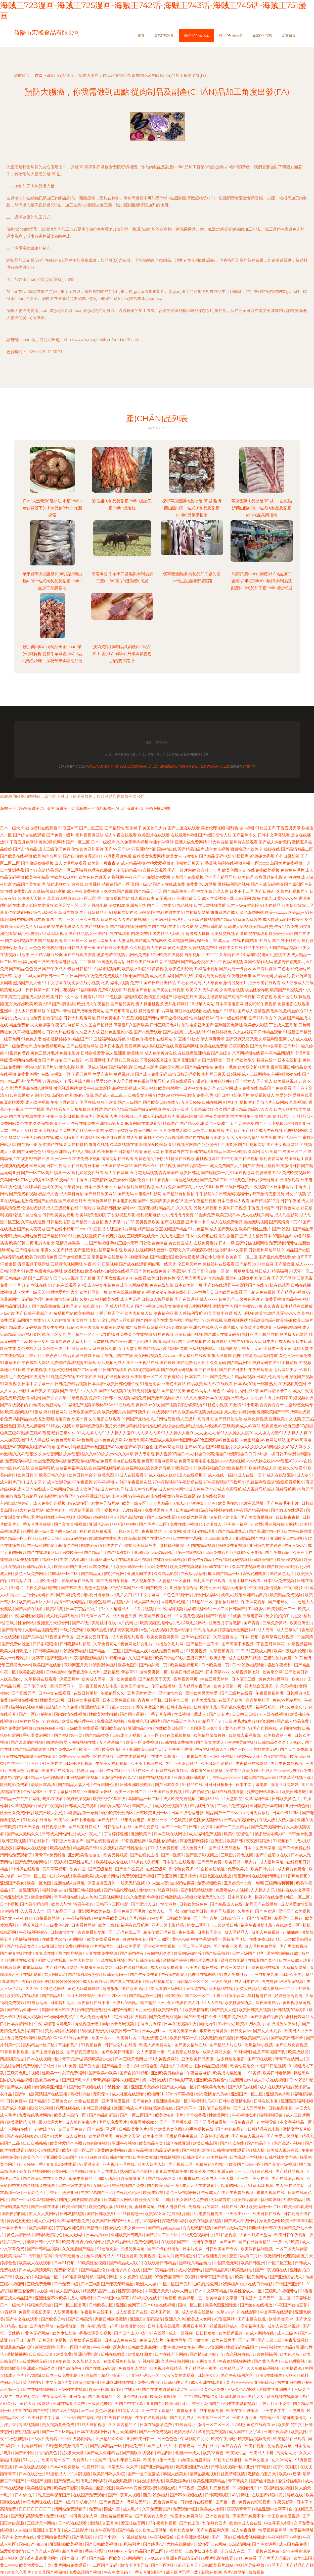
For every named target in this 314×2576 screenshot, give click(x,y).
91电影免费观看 (234, 2016)
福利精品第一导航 (82, 1812)
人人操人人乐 (263, 1890)
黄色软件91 (224, 1081)
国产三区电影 (123, 1320)
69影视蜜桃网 (134, 1840)
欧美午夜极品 (37, 877)
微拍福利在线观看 (41, 828)
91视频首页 (92, 2044)
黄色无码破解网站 (84, 1988)
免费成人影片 (151, 2340)
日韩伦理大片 (176, 2382)
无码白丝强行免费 (37, 1299)
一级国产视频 (39, 2481)
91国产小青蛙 (59, 1011)
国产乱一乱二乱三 (111, 1095)
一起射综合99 (44, 2129)
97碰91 (17, 1587)
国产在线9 (184, 975)
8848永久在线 (145, 2298)
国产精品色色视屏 (25, 968)
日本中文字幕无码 (199, 1088)
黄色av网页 (235, 1728)
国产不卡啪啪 (83, 1819)
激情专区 (95, 2227)
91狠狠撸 (292, 877)
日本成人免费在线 (121, 2340)
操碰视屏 (143, 926)
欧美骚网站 (84, 1313)
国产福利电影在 (196, 2150)
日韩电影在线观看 (164, 2326)
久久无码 (218, 1362)
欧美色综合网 (45, 856)
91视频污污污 (154, 1292)
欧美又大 (194, 989)
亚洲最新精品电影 (16, 2347)
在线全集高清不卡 (167, 1756)
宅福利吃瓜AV (204, 2101)
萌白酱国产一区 (116, 884)
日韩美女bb (208, 2375)
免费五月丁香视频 (153, 1179)
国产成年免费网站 (88, 1011)
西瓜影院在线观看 (252, 933)
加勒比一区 (158, 1819)
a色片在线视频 (154, 1629)
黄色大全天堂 (128, 2136)
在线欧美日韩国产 (171, 1728)
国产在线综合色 (156, 1538)
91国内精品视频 (201, 1545)
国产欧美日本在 (37, 2178)
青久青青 (271, 1306)
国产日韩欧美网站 (100, 1193)
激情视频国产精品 (216, 919)
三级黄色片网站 (243, 1179)
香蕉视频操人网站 (281, 1524)
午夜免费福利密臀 (42, 1587)
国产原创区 (25, 2452)
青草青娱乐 (238, 2481)
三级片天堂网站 (41, 2523)
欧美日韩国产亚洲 (70, 1566)
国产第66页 (27, 1144)
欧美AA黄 (55, 1608)
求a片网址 (165, 1011)
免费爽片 (80, 2459)
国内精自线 (167, 849)
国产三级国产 (130, 1102)
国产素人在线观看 (126, 1981)
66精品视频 (165, 1165)
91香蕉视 (208, 863)
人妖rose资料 (297, 2375)
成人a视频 (32, 2016)
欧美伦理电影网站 (62, 961)
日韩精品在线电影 (264, 2129)
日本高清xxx (97, 2234)
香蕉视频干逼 (87, 2023)
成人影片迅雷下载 (182, 2572)
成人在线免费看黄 (227, 1222)
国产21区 (247, 2340)
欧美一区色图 (39, 1883)
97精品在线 (192, 1784)
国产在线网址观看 (259, 1165)
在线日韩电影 (260, 2284)
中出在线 (23, 2410)
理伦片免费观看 (204, 1960)
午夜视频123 (261, 1186)
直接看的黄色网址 (207, 1770)
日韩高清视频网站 (240, 1819)
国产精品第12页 (265, 1200)
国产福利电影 (121, 1067)
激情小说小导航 (134, 2565)
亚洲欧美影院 (218, 2516)
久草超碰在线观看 (41, 1679)
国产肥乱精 (57, 1658)
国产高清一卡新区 (235, 968)
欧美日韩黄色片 (161, 1278)
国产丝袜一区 (75, 940)
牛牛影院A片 (206, 1193)
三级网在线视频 (72, 2389)
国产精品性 (114, 828)
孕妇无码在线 (264, 1362)
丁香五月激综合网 (148, 1707)
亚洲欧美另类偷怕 (212, 2080)
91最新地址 (38, 2002)
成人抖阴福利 (82, 2298)
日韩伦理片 (10, 1271)
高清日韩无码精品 (70, 1601)
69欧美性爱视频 (92, 2262)
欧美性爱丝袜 (202, 2171)
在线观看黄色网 (292, 1383)
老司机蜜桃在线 (276, 954)
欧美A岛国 (303, 2558)
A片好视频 (133, 1510)
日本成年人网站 (118, 2199)
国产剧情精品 (25, 849)
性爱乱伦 (113, 2227)
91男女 (265, 940)
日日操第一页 (38, 989)
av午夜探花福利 (144, 1207)
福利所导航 (178, 1348)
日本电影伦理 (125, 1200)
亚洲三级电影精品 (168, 1925)
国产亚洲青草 (205, 1918)
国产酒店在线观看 (287, 1510)
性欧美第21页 (53, 1700)
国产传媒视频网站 (252, 1243)
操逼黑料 (302, 2073)
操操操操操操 (68, 1981)
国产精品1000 (54, 1236)
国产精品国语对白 (31, 1749)
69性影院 (147, 912)
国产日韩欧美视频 (101, 2544)
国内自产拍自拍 (33, 2544)
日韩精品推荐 (58, 1222)
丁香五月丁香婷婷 (41, 1355)
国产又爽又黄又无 (242, 1039)
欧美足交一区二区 (70, 905)
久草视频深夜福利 (198, 1250)
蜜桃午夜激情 (183, 1095)
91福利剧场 (86, 989)
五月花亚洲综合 (187, 1060)
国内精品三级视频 (211, 2066)
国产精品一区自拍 (87, 1222)
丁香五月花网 (159, 1714)
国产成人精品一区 (178, 2087)
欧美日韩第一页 (184, 2037)
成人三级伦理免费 (54, 849)
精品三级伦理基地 (47, 1777)
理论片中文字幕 (30, 1658)
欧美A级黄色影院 (90, 1215)
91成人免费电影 (234, 1974)
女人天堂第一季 (151, 2051)
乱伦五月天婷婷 (187, 1264)
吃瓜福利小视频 (115, 982)
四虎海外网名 (42, 2326)
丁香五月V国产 (261, 1207)
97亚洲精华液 (143, 849)
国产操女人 (245, 1081)
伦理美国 (291, 2255)
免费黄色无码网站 (144, 1721)
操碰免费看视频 (232, 1545)
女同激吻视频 (232, 989)
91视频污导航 (137, 1257)
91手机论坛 (287, 1362)
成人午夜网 (157, 947)
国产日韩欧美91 (101, 2213)
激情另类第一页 (154, 1672)
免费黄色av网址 (49, 1271)
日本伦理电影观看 (248, 1665)
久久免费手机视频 (132, 842)
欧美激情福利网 (27, 1397)
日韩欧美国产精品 (297, 1974)
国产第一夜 (226, 2502)
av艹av (87, 2410)
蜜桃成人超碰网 (31, 1426)
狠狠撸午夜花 (134, 1939)
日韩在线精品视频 (132, 1967)
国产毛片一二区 (153, 1524)
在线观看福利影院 (120, 2361)
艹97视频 (187, 2488)
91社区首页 (127, 2255)
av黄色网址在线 (37, 2502)
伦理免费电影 (74, 1651)
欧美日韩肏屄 (294, 1791)
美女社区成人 (180, 1243)
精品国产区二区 (149, 2551)
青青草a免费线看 (50, 1855)
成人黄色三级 (125, 1615)
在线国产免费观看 (89, 2495)
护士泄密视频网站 (275, 1953)
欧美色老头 (290, 2354)
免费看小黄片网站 (97, 1967)
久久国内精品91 (123, 2424)
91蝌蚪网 (242, 2051)
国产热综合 (221, 1053)
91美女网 (172, 1531)
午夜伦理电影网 (65, 1025)
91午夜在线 (86, 1376)
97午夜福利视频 (228, 961)
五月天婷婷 (278, 1397)
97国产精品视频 (283, 947)
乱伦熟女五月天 (185, 863)
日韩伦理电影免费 (295, 1770)
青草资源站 (72, 2059)
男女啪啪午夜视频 (260, 1004)
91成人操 (256, 2150)
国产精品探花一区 (193, 1165)
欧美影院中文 (290, 2424)
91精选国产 (168, 1123)
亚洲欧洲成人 (87, 919)
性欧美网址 (219, 2115)
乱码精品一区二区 (39, 2044)
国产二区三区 (91, 828)
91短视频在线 (301, 1397)
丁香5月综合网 (77, 1081)
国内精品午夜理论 (195, 1686)
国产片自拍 (52, 1060)
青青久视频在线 (271, 2192)
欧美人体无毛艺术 (16, 1651)
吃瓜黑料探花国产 (54, 2495)
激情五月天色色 (27, 947)
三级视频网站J (202, 1348)
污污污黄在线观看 (178, 2375)
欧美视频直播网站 (156, 1622)
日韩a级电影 (16, 1278)
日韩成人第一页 (81, 947)
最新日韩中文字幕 (43, 2241)
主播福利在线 (27, 1939)
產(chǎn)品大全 (196, 35)
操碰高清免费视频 (210, 975)
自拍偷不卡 (269, 2417)
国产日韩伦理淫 (228, 1418)
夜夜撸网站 (152, 1531)
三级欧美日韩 (226, 1925)
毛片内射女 (45, 1243)
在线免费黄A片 (18, 891)
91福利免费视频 (76, 1404)
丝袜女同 (37, 1165)
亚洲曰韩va (264, 2382)
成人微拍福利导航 (240, 1411)
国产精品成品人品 (164, 2227)
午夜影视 (58, 1862)
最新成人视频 (19, 2087)
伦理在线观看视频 (239, 2403)
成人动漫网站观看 (70, 863)
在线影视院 (170, 2157)
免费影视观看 (110, 989)
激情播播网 (17, 2354)
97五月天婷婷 (188, 1102)
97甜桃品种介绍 (287, 1236)
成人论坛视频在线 (171, 1805)
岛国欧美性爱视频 (284, 2516)
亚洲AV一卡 (60, 1158)
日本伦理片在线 (112, 1236)
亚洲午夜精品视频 (200, 1200)
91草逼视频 (77, 1397)
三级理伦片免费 (278, 1658)
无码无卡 (101, 2094)
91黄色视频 (263, 2171)
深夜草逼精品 (268, 2002)
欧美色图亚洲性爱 (221, 2305)
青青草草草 (32, 1967)
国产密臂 (41, 2410)
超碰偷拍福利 (97, 2143)
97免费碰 (163, 2277)
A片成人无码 (263, 1629)
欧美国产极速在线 (155, 1615)
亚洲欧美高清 (113, 1728)
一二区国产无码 (103, 2565)
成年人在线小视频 (284, 2326)
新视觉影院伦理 (49, 2347)
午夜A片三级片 (175, 1109)
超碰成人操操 (198, 933)
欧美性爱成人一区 (246, 2291)
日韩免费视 (157, 1566)
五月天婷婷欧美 (19, 1004)
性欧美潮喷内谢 (103, 1714)
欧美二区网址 (155, 2530)
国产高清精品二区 (297, 849)
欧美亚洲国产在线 (192, 2466)
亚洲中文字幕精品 (157, 2410)
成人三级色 (287, 2333)
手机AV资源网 (211, 2347)
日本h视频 (9, 1904)
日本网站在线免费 (86, 975)
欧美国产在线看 (47, 1665)
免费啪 (95, 2509)
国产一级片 (64, 2502)
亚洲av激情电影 (190, 1116)
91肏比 (103, 1320)
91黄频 (254, 2073)
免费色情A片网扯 (149, 1158)
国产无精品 (108, 1819)
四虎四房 (180, 1327)
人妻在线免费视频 (101, 1953)
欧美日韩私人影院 (109, 2474)
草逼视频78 (124, 1074)
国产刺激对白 (139, 1411)
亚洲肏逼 (77, 2396)
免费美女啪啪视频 (255, 2502)
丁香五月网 (81, 1074)
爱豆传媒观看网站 (16, 912)
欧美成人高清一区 (98, 1679)
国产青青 (252, 1622)
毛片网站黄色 (163, 1418)
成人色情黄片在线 (161, 1053)
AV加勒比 (35, 2375)
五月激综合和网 (21, 2037)
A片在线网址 (253, 1503)
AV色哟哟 (292, 1123)
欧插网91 (155, 2094)
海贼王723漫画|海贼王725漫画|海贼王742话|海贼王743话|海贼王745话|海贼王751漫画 (76, 808)
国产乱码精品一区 (106, 2445)
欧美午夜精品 (200, 1559)
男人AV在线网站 (290, 2185)
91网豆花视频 (63, 989)
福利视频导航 (27, 1559)
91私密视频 (227, 2234)
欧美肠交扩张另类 (254, 1067)
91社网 (31, 1130)
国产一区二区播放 (144, 2474)
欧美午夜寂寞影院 (95, 1088)
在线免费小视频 (86, 1158)
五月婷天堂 (234, 1883)
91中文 (227, 1158)
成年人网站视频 (134, 1285)
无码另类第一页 (183, 2030)
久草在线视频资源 (248, 1566)
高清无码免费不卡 (249, 2516)
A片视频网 (174, 1137)
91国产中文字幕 (129, 2403)
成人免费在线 (246, 1088)
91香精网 (8, 2312)
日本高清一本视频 (246, 2157)
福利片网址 (107, 2277)
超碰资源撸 (264, 1721)
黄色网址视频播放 (208, 1130)
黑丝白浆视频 (70, 1953)
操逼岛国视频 (82, 1510)
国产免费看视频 (23, 1193)
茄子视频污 (166, 898)
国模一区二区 (190, 2305)
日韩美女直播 (140, 1095)
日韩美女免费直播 (172, 1306)
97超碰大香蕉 (262, 856)
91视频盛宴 (10, 1967)
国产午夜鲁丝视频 (287, 1763)
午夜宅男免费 (286, 926)
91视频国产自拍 (137, 989)
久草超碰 (137, 1918)
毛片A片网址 (235, 2572)
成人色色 (89, 1897)
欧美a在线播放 (269, 2375)
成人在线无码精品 (245, 1658)
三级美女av (62, 2101)
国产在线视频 (246, 1158)
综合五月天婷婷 (215, 1679)
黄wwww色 (287, 898)
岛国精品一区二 (48, 2277)
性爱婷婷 (284, 1095)
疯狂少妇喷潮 (212, 1257)
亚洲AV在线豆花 (203, 1327)
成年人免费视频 (266, 1932)
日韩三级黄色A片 (165, 1025)
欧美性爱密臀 (187, 1257)
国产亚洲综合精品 (182, 1763)
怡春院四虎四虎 (91, 2009)
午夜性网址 (176, 2340)
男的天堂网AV (171, 1067)
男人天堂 (113, 1222)
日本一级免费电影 (62, 2375)
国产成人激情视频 (254, 1011)
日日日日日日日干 (35, 2509)
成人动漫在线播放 (198, 2312)
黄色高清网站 (19, 2234)
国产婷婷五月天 (72, 1200)
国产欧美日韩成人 (85, 1826)
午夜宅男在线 (62, 1102)
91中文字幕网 (148, 1594)
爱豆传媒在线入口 (183, 2002)
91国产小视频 (142, 1306)
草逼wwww (286, 1313)
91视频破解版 (135, 2537)
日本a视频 (249, 1637)
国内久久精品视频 (16, 2080)
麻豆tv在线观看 (188, 1011)
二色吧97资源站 (292, 968)
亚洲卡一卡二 (198, 1222)
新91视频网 (170, 961)
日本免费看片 (101, 1566)
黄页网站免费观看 (53, 2537)
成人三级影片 (76, 2530)
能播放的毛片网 (170, 1644)
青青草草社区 (258, 1700)
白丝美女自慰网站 (45, 1404)
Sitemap (249, 766)
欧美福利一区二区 (265, 2206)
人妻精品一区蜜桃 (175, 1580)
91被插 (234, 1615)
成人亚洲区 (116, 1053)
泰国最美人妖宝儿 (206, 1728)
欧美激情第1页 (163, 2396)
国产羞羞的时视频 (27, 1742)
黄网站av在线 (148, 1404)
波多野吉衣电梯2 (270, 1833)
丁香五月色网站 (24, 842)
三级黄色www (18, 1665)
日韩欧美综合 (262, 1559)
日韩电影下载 (181, 2080)
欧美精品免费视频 (286, 1594)
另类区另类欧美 (119, 1130)
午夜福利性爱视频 (27, 1615)
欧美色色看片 (19, 2572)
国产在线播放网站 (82, 1046)
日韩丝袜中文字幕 (281, 2157)
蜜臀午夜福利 (185, 2277)
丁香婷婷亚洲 (116, 1833)
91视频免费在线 (60, 1376)
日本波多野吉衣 (175, 1151)
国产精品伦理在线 (120, 1890)
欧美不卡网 (89, 1749)
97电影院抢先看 (209, 2213)
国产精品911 (53, 1995)
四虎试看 (250, 940)
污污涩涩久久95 (211, 1897)
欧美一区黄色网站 (251, 2277)
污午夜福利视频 (169, 1608)
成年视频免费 (212, 2410)
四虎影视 (264, 996)
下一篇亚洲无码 (25, 1890)
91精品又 (66, 1355)
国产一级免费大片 (16, 1046)
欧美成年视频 (194, 1411)
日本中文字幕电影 (252, 1784)
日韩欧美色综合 (153, 1243)
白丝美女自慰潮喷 (194, 2459)
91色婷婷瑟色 (219, 1032)
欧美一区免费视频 (142, 1742)
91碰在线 (75, 884)
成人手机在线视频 (270, 2080)
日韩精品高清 (130, 1151)
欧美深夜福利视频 (257, 2248)
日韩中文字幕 (201, 1826)
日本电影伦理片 (235, 1095)
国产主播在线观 (252, 2319)
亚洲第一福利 (236, 1524)
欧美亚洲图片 (302, 1622)
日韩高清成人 (220, 1538)
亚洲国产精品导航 (220, 877)
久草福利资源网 (273, 1039)
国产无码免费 (209, 1862)
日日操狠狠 (206, 2333)
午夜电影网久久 (70, 926)
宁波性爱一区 (116, 2087)
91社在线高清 (189, 982)
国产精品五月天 (60, 1109)
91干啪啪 (250, 1404)
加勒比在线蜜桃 (228, 2459)
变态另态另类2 (189, 1278)
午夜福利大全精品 (277, 2347)
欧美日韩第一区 (130, 1566)
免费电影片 (70, 1053)
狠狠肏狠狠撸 (124, 1524)
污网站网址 (286, 2452)
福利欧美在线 (107, 1299)
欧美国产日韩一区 (245, 2164)
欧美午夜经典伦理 (290, 1651)
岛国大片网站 (82, 1960)
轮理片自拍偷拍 (27, 1215)
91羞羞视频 (132, 1018)
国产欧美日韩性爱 (163, 2185)
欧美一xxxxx (276, 912)
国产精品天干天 (148, 891)
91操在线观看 (277, 1285)
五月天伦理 (145, 2009)
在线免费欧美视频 (263, 870)
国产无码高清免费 (27, 2516)
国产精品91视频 (291, 1292)
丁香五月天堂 (289, 828)
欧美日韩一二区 (125, 2030)
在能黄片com (54, 1939)
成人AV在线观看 (218, 1383)
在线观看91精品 (166, 1411)
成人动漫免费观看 (167, 1967)
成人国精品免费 (293, 2544)
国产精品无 (91, 1573)
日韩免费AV (241, 2030)
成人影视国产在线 (158, 1046)
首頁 (141, 35)
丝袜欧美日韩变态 (169, 1559)
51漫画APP (65, 1179)
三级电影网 (253, 1615)
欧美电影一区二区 (78, 2150)
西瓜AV (130, 1777)
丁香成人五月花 (283, 1025)
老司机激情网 (294, 2417)
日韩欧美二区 (101, 2305)
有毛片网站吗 (93, 2481)
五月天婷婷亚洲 (141, 1693)
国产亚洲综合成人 (286, 2277)
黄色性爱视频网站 (205, 1819)
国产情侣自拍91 (204, 2354)
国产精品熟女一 (83, 933)
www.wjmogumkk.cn (102, 766)
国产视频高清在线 (121, 1011)
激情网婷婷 (60, 1341)
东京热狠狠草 (245, 1032)
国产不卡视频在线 (186, 2495)
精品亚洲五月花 (288, 1918)
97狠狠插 (8, 1264)
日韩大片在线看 (60, 1032)
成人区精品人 (237, 1932)
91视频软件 (283, 1840)
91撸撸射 (10, 1911)
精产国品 (146, 1229)
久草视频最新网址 (29, 1032)
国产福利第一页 (68, 1735)
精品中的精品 (256, 947)
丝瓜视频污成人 (111, 1362)
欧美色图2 (127, 1665)
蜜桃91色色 (154, 1137)
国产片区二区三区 (162, 2234)
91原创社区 (90, 1137)
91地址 (167, 2199)
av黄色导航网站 (105, 1503)
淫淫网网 (133, 1046)
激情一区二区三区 (214, 2424)
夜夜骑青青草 (209, 870)
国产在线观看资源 (80, 954)
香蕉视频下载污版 (34, 1264)
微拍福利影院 (172, 1545)
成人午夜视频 (271, 1130)
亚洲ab (6, 1011)
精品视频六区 (119, 1601)
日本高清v (97, 1383)
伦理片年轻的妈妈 (125, 2459)
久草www (225, 2312)
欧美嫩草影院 (66, 2488)
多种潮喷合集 (145, 2066)
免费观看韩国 (185, 2509)
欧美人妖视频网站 (140, 1250)
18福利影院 (250, 954)
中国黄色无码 (226, 2262)
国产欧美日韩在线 (159, 1102)
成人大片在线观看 (198, 2185)
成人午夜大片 (89, 1833)
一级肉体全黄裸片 (60, 2016)
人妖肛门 (180, 1503)
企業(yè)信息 (262, 35)
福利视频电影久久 (152, 1215)
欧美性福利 (217, 2157)
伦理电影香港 (113, 1137)
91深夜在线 (60, 2361)
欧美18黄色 (214, 2452)
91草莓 (90, 1362)
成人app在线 (229, 940)
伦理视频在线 (68, 2108)
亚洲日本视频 (112, 1046)
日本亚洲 (248, 2298)
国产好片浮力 (260, 1018)
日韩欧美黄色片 (286, 1798)
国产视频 (169, 1404)
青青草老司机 (150, 1700)
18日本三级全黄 (277, 1348)
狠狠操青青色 (203, 1503)
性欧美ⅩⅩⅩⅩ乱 (63, 877)
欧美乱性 (299, 2431)
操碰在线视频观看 (155, 1777)
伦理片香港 (243, 1355)
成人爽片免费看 (292, 1869)
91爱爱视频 (157, 968)
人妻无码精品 (125, 870)
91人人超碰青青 (56, 1320)
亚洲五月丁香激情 (225, 1622)
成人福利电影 (12, 2558)
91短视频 (168, 2298)
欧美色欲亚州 (87, 2382)
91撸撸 (306, 2291)
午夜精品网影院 (279, 1053)
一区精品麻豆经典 (47, 954)
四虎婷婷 (54, 1742)
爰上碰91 (21, 1390)
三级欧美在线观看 (82, 1728)
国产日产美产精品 (242, 1130)
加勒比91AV (102, 1404)
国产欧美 (141, 1025)
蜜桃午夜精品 (81, 2178)
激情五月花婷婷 (285, 1784)
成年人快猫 (231, 1594)
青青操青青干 (272, 1404)
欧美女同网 (41, 1897)
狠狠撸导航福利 (241, 1742)
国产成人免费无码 (151, 1074)
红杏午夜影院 (285, 2466)
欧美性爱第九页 (239, 2002)
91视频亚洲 (149, 2361)
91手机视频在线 (199, 2129)
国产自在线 (195, 1137)
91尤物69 (161, 1095)
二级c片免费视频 (232, 1805)
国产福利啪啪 (64, 1004)
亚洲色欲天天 (189, 898)
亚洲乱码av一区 (145, 2375)
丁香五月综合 (31, 1925)
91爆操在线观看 (25, 1869)
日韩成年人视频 (126, 1735)
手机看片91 (87, 2502)
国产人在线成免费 (169, 884)
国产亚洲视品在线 (142, 1362)
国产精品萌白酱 (46, 1306)
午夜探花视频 (253, 1601)
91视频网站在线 (123, 912)
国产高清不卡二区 (276, 1390)
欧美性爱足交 (242, 2066)
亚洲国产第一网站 (117, 1165)
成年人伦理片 (140, 1341)
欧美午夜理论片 (238, 1833)
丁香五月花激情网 (92, 1179)
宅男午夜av (83, 1904)
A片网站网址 (200, 1306)
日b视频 (234, 1074)
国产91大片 (53, 2136)
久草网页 (256, 1151)
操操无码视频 (256, 1222)
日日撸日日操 (244, 1714)
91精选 (50, 2445)
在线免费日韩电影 (265, 1939)
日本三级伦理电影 (187, 1812)
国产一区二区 (78, 842)
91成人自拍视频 (92, 2424)
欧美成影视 (298, 2051)
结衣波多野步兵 (94, 2030)
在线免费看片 (206, 1243)
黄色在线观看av (261, 2424)
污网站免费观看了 (16, 1855)
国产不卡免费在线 (294, 1848)
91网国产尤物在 (136, 1418)
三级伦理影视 (293, 2361)
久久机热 (138, 947)
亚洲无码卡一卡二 (233, 2171)
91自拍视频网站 (46, 1918)
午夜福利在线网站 (156, 1039)
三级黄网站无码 (33, 2361)
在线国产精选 (264, 2495)
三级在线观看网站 (76, 2438)
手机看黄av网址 (37, 1735)
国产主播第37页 (248, 1306)
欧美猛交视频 (223, 933)
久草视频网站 (44, 2199)
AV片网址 (241, 2495)
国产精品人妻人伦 (74, 1784)
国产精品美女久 (21, 1946)
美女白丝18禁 (84, 1320)
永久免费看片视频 (142, 1897)
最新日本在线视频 (214, 1397)
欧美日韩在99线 (170, 1658)
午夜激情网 (270, 2255)
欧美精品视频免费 (254, 2438)
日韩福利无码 (159, 1327)
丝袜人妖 (132, 2389)
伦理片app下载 (185, 919)
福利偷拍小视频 (240, 828)
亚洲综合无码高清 (146, 2319)
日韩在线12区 (234, 2206)
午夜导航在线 (217, 1116)
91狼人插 (269, 1770)
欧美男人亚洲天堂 (218, 2178)
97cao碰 (88, 2157)
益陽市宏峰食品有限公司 (174, 766)
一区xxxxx (260, 863)
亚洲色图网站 (174, 1383)
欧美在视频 (254, 2445)
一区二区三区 (280, 2262)
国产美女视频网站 (282, 1144)
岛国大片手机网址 (176, 2066)
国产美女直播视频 (257, 1517)
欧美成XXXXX (50, 2037)
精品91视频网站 (159, 1981)
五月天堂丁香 (130, 1348)
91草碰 (230, 1011)
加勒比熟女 (56, 884)
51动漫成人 (211, 1524)
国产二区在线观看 (184, 828)
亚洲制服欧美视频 (66, 2544)
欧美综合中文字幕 (222, 2298)
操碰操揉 (215, 1411)
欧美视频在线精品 (166, 2368)
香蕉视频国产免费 (128, 2185)
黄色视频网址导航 (149, 1081)
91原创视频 (163, 1334)
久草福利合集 (257, 1798)
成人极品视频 (140, 2150)
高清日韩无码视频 (184, 1074)
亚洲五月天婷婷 (145, 2087)
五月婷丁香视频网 (143, 2220)
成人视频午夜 (143, 1580)
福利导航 (256, 1102)
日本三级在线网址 (170, 1833)
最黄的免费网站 (111, 2150)
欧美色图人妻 (234, 870)
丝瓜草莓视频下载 (295, 1777)
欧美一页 (79, 1418)
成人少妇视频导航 (29, 1011)
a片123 (128, 1222)
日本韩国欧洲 (240, 1897)
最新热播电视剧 (204, 2474)
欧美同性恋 (236, 2452)
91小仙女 (226, 2023)
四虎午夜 (112, 2509)
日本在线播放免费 (156, 2424)
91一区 (102, 1306)
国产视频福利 (108, 1510)
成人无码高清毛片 (159, 1116)
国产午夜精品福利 (159, 2270)
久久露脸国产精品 (78, 2248)
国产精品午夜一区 (179, 891)
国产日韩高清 (80, 2319)
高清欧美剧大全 (98, 2059)
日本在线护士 (290, 1060)
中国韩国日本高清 (33, 919)
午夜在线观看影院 (151, 2417)
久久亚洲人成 (87, 1032)
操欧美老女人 (218, 1137)
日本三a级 (90, 2284)
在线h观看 (32, 1974)
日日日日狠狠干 (219, 1784)
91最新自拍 (202, 1081)
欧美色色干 (33, 2157)
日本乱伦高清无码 (272, 1376)
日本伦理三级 (243, 1679)
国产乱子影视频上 (202, 1855)
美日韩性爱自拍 (133, 1848)
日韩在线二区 (217, 1566)
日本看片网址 (62, 2002)
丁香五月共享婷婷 (35, 1524)
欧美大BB (42, 1004)
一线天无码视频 (131, 1883)
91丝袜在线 (37, 1285)
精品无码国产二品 (99, 2291)
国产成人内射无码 (275, 842)
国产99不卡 (144, 1165)
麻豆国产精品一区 (224, 1573)
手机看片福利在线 (39, 1517)
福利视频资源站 (89, 835)
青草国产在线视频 (187, 877)
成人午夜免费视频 (83, 891)
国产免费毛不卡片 (193, 1362)
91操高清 (304, 1637)
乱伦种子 (133, 828)
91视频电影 (97, 905)
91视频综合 (115, 1658)
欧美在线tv (94, 1271)
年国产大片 (142, 1805)
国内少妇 (207, 2023)
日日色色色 (167, 2438)
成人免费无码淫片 (95, 2016)
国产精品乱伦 (93, 2270)
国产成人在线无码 (220, 1334)
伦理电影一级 (35, 1531)
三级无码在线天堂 (143, 1236)
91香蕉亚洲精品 (56, 1151)
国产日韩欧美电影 (113, 947)
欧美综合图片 (170, 2009)
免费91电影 (57, 2516)
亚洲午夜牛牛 (274, 2410)
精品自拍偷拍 (197, 1791)
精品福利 (280, 1271)
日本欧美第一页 (188, 1285)
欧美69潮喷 (161, 919)
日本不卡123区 (286, 1812)
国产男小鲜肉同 (286, 940)
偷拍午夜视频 (50, 1805)
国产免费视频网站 (267, 1826)
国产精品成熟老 (232, 1531)
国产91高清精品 (39, 870)
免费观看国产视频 (138, 1876)
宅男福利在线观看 (130, 2016)
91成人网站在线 (260, 2333)
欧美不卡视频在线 (147, 1763)
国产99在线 (71, 1587)
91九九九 (31, 2459)
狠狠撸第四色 (58, 1418)
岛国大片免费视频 (286, 863)
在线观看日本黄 (85, 1165)
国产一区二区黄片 (37, 1172)
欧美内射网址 (170, 1088)
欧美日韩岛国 (205, 2143)
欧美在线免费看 (214, 1046)
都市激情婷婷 (55, 1039)
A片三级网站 (276, 1102)
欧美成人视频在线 (283, 2150)
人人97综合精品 (245, 1137)
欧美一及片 (39, 1341)
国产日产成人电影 (130, 2333)
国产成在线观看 (133, 1264)
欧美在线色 (60, 1848)
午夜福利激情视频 (265, 1587)
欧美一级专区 (134, 1503)
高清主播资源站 (296, 2551)
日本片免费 (193, 2248)
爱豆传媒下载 (88, 1355)
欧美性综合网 (39, 2488)
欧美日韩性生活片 (255, 1229)
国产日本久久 (167, 1784)
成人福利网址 (272, 1862)
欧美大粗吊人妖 (138, 1313)
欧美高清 (132, 1538)
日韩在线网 (212, 1102)
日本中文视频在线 (201, 1236)
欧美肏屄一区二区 (242, 1257)
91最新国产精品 (297, 1032)
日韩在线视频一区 (227, 2466)
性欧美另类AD (13, 2255)
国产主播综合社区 (48, 2051)
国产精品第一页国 (88, 1130)
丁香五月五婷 (149, 2023)
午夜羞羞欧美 (54, 2396)
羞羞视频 (256, 2572)
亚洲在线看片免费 (69, 2403)
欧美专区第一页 (228, 1686)
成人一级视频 (181, 2333)
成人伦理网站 (190, 2270)
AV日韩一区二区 (32, 1876)
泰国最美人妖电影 (102, 1686)
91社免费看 (246, 2558)
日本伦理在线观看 (179, 1862)
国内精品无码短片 (169, 933)
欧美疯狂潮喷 (140, 2354)
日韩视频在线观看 (290, 2009)
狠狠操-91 (210, 1144)
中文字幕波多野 (205, 1939)
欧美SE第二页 (21, 1243)
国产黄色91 (143, 2101)
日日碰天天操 (47, 1538)
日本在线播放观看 (31, 2466)
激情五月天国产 (158, 996)
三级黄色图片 (248, 1299)
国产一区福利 (163, 2565)
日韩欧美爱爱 (93, 1053)
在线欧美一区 (288, 1925)
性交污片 (168, 1904)
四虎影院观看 (89, 2199)
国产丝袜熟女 (263, 2481)
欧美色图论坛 (181, 968)
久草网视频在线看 (248, 1053)
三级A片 (7, 1313)
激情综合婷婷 (175, 1960)
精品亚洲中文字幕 (270, 2509)
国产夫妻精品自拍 (267, 2016)
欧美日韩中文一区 (62, 996)
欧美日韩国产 (74, 2206)
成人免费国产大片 (226, 1165)
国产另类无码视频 (275, 2558)
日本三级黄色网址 (131, 2059)
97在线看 (158, 2333)
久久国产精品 (140, 1658)
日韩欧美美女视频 (58, 1215)
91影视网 (116, 877)
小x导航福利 (108, 1334)
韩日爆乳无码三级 (29, 961)
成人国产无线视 (224, 1229)
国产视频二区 (181, 2164)
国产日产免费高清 (296, 1749)
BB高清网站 (239, 2544)
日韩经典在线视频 (196, 2502)
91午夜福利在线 (77, 1918)
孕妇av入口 (10, 2382)
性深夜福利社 (130, 2291)
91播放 (36, 1411)
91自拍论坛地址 (211, 1869)
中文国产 (98, 2459)
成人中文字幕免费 (103, 1285)
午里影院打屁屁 (194, 2438)
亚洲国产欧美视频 (166, 1791)
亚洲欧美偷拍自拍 (84, 1855)
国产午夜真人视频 (124, 2495)
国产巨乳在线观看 (114, 933)
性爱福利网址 (302, 2530)
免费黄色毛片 (292, 870)
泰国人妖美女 (175, 2474)
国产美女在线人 (210, 1742)
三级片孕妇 (221, 1981)
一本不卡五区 (14, 2227)
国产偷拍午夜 (132, 1953)
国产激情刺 (198, 2340)
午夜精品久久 (112, 1693)
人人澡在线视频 (273, 1714)
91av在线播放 (17, 1095)
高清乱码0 (123, 1025)
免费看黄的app (143, 2122)
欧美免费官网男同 (163, 1637)
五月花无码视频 (144, 1172)
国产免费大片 (222, 1376)
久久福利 (118, 1186)
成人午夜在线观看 (121, 835)
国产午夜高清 (150, 1200)
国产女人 (256, 2396)
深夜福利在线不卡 (94, 2002)
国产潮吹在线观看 (138, 2452)
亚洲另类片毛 (278, 2094)
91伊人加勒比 (84, 1151)
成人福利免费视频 (205, 1833)
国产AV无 (81, 1622)
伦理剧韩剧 (32, 2445)
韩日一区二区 (84, 898)
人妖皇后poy (11, 1679)
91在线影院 (247, 2312)
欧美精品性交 (261, 926)
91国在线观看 (179, 1081)
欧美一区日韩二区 (131, 1791)
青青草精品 (159, 1503)
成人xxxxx (304, 1264)
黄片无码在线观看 (199, 1531)
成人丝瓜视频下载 (218, 898)
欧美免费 (64, 2354)
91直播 (179, 1039)
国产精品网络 (239, 1362)
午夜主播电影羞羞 (109, 2347)
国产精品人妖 (136, 1651)
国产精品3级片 (191, 849)
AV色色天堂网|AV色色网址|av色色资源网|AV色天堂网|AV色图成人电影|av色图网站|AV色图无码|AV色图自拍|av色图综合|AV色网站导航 (168, 1440)
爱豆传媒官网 (133, 2523)
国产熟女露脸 (257, 2459)
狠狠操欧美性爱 (89, 1109)
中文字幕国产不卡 (127, 1587)
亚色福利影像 (135, 2396)
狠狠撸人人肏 (120, 2551)
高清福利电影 (253, 2326)
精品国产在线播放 (262, 1904)
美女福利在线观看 (194, 1355)
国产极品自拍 (266, 1334)
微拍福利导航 (227, 1601)
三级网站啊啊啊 (279, 1883)
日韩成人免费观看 (81, 1805)
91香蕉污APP (179, 1271)
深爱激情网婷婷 (194, 1840)
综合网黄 (266, 1179)
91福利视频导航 (107, 968)
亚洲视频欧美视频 (82, 1777)
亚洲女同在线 (139, 1573)
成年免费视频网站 (49, 1046)
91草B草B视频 (55, 933)
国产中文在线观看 (22, 2319)
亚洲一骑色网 (297, 1805)
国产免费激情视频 (16, 1728)
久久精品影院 (166, 1573)
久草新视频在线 (124, 1144)
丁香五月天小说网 (274, 2403)
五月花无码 (197, 1658)
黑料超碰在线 (260, 1995)
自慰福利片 (130, 2544)
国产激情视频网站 (113, 898)
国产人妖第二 (175, 1032)
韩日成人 (263, 1271)
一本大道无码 (244, 2417)
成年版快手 (136, 1327)
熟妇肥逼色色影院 (136, 2171)
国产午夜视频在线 (271, 2270)
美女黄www (135, 2227)
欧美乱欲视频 (286, 1081)
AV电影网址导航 (80, 2277)
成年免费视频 (256, 1418)
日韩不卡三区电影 (112, 1904)
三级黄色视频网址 (67, 1264)
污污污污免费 (181, 1215)
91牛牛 (186, 2396)
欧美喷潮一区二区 (146, 1376)
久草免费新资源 (156, 2509)
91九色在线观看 (62, 1285)
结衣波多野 (78, 1503)
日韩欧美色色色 (211, 2087)
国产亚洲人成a (144, 1904)
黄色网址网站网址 (185, 1320)
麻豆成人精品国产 (16, 2298)
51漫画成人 (52, 1081)
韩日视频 (71, 1116)
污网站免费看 (138, 954)
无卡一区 (151, 1735)
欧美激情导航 (197, 2009)
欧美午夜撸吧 (223, 2438)
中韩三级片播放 (97, 2108)
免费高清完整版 (111, 1721)
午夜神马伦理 (260, 1369)
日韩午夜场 (290, 1200)
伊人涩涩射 (122, 1081)
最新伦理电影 (234, 1939)
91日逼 (19, 1369)
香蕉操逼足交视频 (95, 2333)
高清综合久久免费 (62, 1707)
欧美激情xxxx (133, 2326)
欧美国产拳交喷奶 (286, 989)
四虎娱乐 (89, 1545)
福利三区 (50, 1559)
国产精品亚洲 (192, 1123)
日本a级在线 (245, 1383)
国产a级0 (206, 835)
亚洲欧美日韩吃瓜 (145, 1749)
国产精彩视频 (122, 926)
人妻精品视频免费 (41, 1629)
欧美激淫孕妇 (178, 2481)
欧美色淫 (246, 877)
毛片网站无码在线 (37, 1594)
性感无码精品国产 (242, 2347)
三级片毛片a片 (238, 1721)
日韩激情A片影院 (76, 1644)
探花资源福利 (174, 2220)
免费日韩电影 (211, 926)
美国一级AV (141, 884)
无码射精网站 (177, 1004)
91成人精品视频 (131, 863)
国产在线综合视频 (288, 2178)
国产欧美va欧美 (103, 2073)
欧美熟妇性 (242, 2270)
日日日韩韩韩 (35, 2143)
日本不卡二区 (242, 891)
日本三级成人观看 (233, 1200)
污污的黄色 (47, 2452)
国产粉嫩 (87, 1278)
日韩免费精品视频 (71, 1383)
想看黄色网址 (165, 2502)
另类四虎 (117, 905)
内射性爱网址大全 (62, 1292)
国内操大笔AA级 (115, 1805)
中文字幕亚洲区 (74, 1559)
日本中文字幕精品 (211, 2291)
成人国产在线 (68, 2291)
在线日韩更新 (86, 1693)
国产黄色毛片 (282, 1573)
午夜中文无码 (116, 2572)
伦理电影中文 (233, 2284)
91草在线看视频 (111, 1960)
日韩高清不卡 (232, 1918)
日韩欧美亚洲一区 (152, 1812)
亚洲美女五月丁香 (93, 1637)
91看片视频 (142, 1608)
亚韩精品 (111, 1672)
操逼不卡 (120, 2375)
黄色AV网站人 (199, 1390)
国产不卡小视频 (269, 1123)
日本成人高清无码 (35, 2270)
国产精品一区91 (81, 1334)
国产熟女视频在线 (25, 1116)
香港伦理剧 (52, 1018)
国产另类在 (33, 1637)
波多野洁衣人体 (14, 1777)
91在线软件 (39, 1840)
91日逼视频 (107, 1264)
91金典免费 (204, 1215)
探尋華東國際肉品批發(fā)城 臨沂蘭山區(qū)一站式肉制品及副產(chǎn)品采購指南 (191, 508)
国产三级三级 (270, 2340)
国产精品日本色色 (179, 1721)
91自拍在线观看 (152, 870)
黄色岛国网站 (252, 912)
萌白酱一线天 (160, 1264)
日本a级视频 (187, 1510)
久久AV (31, 1988)
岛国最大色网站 (294, 1334)
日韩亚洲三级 (103, 1559)
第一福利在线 (154, 2080)
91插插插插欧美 (15, 2051)
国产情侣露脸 (259, 1918)
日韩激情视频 (72, 2213)
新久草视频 (72, 2551)
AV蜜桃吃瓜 (202, 1292)
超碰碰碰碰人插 (49, 1728)
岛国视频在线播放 (184, 2051)
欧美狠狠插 (107, 1151)
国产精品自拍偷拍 (178, 1193)
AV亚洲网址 (95, 1060)
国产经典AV (154, 2544)
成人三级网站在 (256, 1074)
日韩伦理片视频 (79, 1763)
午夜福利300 (35, 1791)
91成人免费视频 (165, 1848)
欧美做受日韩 (281, 933)
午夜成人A (210, 2192)
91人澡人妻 (158, 1883)
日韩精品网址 (163, 1552)
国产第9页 (186, 1186)
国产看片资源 (264, 968)
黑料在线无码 (265, 1749)
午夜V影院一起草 (103, 2326)
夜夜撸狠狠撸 (258, 1840)
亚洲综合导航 (120, 2009)
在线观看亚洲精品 (194, 1053)
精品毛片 (167, 1207)
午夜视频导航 (162, 2537)
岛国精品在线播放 (29, 1418)
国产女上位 (189, 2523)
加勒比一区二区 (64, 1573)
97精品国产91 (210, 1721)
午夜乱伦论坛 (128, 2192)
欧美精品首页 (151, 2143)
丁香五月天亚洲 (109, 1313)
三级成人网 (261, 1651)
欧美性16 (135, 1053)
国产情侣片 (70, 1390)
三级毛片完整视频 (214, 2488)
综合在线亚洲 (178, 2143)
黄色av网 (152, 1151)
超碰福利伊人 (105, 1517)
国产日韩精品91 (93, 912)
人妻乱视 (126, 940)
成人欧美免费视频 (179, 1798)
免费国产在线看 (43, 1200)
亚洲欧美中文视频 (285, 1418)
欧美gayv (296, 912)
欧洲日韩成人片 (128, 2108)
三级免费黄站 (275, 1622)
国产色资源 (265, 1911)
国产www (118, 1341)
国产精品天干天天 (154, 1679)
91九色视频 (182, 905)
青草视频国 (29, 2424)
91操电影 (86, 1306)
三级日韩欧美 (237, 1186)
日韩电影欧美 (233, 2396)
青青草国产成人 (225, 912)
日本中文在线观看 (54, 1693)
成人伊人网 (44, 2220)
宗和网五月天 (213, 1074)
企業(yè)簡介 (164, 35)
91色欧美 (178, 1819)
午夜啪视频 (37, 1369)
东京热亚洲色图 (70, 2227)
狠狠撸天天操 (39, 2305)
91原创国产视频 (134, 975)
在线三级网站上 (235, 1967)
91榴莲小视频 (206, 968)
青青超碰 (101, 2080)
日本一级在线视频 (231, 1018)
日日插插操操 (205, 1629)
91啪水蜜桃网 (60, 1369)
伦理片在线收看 (21, 1960)
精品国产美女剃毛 (29, 884)
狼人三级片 (186, 1418)
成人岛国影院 (286, 1215)
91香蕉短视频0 (297, 1876)
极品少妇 (23, 2277)
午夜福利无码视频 (231, 1559)
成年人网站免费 (27, 1236)
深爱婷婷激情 (12, 2551)
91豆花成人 (99, 1229)
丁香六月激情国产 (204, 2403)
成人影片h (197, 1032)
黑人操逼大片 (50, 2122)
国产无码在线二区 (125, 1932)
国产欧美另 (156, 1587)
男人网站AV (55, 1974)
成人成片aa (76, 2136)
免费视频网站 (236, 1320)
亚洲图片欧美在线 (94, 1911)
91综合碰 (265, 1264)
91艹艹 (212, 954)
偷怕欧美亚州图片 (87, 849)
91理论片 (87, 1207)
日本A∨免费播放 (65, 2466)
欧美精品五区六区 (35, 1601)
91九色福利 (198, 1229)
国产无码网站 (284, 1278)
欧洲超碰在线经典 (105, 1538)
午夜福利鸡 (44, 2023)
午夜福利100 (296, 1587)
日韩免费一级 (66, 2284)
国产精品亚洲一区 (23, 2009)
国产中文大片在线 (18, 2537)
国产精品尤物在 (199, 1067)
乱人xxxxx (208, 1299)
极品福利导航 (266, 1355)
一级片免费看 (72, 1629)
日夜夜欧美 (239, 1046)
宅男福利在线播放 (108, 1257)
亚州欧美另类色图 (166, 2129)
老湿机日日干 (189, 2389)
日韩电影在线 (179, 1707)
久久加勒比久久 (87, 2361)
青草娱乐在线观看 (78, 1580)
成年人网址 (182, 2291)
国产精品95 (39, 2101)
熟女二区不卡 (199, 1925)
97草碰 (238, 2424)
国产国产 (228, 2241)
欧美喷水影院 (134, 968)
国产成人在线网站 (151, 940)
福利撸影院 (133, 996)
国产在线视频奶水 (23, 2136)
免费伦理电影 (208, 1095)
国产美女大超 (224, 2009)
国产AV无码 (262, 975)
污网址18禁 (248, 1390)
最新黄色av (81, 1348)
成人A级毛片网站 (191, 1622)
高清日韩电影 (165, 1341)
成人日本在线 (246, 1981)
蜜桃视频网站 (208, 1158)
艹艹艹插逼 (35, 1109)
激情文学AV (185, 2431)
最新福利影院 (111, 1250)
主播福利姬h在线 (286, 1074)
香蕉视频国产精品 (171, 1229)
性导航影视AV (201, 1018)
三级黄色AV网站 (242, 2389)
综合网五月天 (185, 996)
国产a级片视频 (65, 2410)
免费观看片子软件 (39, 2066)
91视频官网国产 (186, 1144)
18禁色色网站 (53, 1988)
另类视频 (148, 2255)
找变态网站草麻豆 (263, 1791)
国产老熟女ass (282, 1601)
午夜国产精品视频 (252, 1510)
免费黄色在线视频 (136, 1334)
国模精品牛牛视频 (182, 2136)
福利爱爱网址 (271, 1158)
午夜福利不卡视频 (284, 2537)
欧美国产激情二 (135, 1686)
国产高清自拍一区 (208, 1271)
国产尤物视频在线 (194, 1341)
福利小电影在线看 (47, 1798)
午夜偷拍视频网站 (235, 2361)
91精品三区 (202, 1601)
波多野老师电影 (224, 1517)
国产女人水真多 (267, 2030)
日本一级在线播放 (74, 2185)
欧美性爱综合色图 (66, 2143)
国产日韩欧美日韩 (144, 1960)
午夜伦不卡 (135, 877)
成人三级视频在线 (62, 1207)
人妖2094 (155, 2558)
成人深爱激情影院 (296, 1904)
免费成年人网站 (133, 2368)
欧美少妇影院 (64, 2333)
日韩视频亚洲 (54, 1826)
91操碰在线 (269, 849)
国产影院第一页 (216, 1060)
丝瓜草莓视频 (233, 2474)
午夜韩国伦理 (105, 1784)
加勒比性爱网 (158, 877)
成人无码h (74, 2234)
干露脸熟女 (267, 1383)
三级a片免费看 (44, 2438)
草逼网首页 (68, 912)
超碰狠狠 (111, 1988)
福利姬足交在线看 (87, 1172)
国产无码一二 (290, 1137)
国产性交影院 (147, 1826)
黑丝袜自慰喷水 (239, 1278)
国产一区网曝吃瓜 (176, 2122)
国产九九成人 (182, 2417)
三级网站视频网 (287, 1327)
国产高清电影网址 (275, 1116)
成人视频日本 (142, 898)
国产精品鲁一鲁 (116, 2066)
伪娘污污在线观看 (43, 2150)
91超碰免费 (108, 2248)
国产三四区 (159, 1939)
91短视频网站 (61, 1313)
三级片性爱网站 (20, 1622)
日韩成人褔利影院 (245, 1735)
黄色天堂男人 (180, 947)
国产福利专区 (119, 1552)
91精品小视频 (58, 1426)
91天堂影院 (232, 1798)
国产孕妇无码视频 (177, 1369)
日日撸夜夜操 (288, 1517)
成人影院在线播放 (37, 905)
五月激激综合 (111, 1742)
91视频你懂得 (17, 1053)
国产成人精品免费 (293, 1721)
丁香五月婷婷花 (271, 1644)
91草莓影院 (44, 926)
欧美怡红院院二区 (298, 905)
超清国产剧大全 (27, 982)
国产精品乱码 (217, 2270)
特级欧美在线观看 (167, 954)
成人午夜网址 (117, 1172)
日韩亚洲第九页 (14, 1897)
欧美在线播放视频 (205, 2220)
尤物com (147, 1890)
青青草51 (17, 1285)
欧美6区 (61, 1819)
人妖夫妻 (286, 1819)
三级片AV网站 (125, 2002)
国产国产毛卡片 (76, 2080)
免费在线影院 (161, 1285)
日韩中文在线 (230, 947)
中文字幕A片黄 (59, 2382)
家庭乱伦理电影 (27, 933)
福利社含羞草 (182, 2530)
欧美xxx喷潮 (290, 2474)
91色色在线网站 (177, 1594)
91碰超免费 (150, 1383)
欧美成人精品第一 (229, 2073)
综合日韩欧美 (45, 912)
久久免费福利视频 (263, 2368)
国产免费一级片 (60, 835)
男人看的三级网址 (167, 1988)
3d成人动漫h (107, 2178)
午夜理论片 (174, 1376)
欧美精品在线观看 (23, 1995)
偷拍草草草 (302, 1257)
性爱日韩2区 (94, 2466)
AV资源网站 (225, 2319)
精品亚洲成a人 (18, 1306)
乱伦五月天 (188, 2565)
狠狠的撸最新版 (234, 1629)
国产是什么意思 (129, 1869)
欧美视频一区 (190, 2298)
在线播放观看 (287, 1179)
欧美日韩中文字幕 (44, 2417)
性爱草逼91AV (268, 1172)
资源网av (242, 1876)
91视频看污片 (245, 2488)
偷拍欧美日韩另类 (141, 1545)
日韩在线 (109, 919)
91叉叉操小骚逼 (218, 1313)
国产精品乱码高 (103, 2115)
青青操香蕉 (196, 2115)
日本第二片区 (197, 1376)
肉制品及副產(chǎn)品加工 (138, 766)
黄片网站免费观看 (70, 2565)
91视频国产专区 (60, 1637)
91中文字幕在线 (56, 982)
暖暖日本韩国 (195, 2326)
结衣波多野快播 (149, 2481)
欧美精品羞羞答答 (210, 1735)
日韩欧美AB (194, 2157)
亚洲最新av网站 (98, 1791)
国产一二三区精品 (232, 1826)
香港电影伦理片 (39, 1067)
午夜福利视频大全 (211, 1749)
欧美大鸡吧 (265, 1313)
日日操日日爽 (41, 2354)
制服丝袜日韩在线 (58, 2009)
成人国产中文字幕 (245, 2431)
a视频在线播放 (24, 1700)
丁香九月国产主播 (117, 1355)
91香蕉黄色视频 (189, 1615)
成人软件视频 (37, 1102)
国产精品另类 (173, 1390)
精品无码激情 (234, 1587)
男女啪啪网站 (275, 1756)
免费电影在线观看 (294, 1004)
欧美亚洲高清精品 (209, 2481)
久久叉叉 (184, 1207)
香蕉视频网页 (186, 1679)
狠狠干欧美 (107, 1102)
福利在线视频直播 (234, 863)
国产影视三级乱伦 (83, 2051)
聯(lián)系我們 (231, 35)
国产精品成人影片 (125, 2262)
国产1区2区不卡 (112, 1995)
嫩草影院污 (185, 2255)
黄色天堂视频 (96, 1587)
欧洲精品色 (97, 1629)
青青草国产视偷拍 (216, 2277)
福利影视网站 (198, 1608)
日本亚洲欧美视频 (193, 2537)
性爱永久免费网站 (16, 1812)
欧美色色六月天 (92, 877)
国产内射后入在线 (152, 1320)
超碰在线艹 (266, 1060)
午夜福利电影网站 (74, 1517)
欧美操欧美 (83, 1876)
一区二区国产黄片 (175, 2284)
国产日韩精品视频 (43, 2248)
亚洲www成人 (188, 2452)
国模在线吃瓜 (206, 2396)
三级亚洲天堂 (50, 1946)
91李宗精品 (214, 1278)
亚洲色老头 (99, 1524)
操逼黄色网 (269, 2220)
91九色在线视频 (82, 1236)
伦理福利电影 (103, 1665)
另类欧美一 (72, 1552)
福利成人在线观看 (31, 1848)
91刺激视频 (10, 1383)
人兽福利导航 (191, 1313)
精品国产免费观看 (275, 1088)
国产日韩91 (265, 891)
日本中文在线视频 (159, 2305)
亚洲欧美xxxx (238, 2213)
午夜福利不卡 (118, 1770)
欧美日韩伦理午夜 (123, 1383)
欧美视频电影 (17, 1411)
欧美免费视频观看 (186, 1566)
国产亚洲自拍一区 (265, 1531)
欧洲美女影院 (204, 1700)
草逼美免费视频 (212, 2431)
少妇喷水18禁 (41, 1179)
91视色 (133, 1039)
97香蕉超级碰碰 (184, 1179)
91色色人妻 (31, 1039)
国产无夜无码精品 (117, 2284)
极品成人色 (48, 1193)
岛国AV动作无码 (258, 961)
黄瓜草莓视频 (54, 1869)
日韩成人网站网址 (58, 1833)
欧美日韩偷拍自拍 (114, 2157)
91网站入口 (21, 1580)
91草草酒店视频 (57, 898)
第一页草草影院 (240, 1271)
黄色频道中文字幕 (179, 2347)
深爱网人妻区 (206, 1594)
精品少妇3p (17, 2326)
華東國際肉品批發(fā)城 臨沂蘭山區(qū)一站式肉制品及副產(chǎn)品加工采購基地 (52, 580)
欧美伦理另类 (114, 1411)
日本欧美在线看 (228, 1292)
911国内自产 (111, 1545)
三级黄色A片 (58, 1925)
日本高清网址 (19, 2023)
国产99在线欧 (260, 2059)
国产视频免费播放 (39, 2185)
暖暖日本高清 (43, 1784)
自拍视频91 (194, 954)
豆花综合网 (111, 1777)
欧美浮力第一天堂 (159, 2459)
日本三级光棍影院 (243, 905)
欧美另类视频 (289, 1559)
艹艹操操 (87, 961)
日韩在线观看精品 (206, 1151)
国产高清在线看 (29, 1608)
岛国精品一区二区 (144, 1798)
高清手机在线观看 (245, 1580)
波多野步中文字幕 (231, 1250)
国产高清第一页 (283, 1222)
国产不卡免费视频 (155, 2431)
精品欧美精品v (262, 1320)
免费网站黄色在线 (16, 1123)
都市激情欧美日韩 (191, 1911)
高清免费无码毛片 (130, 1911)
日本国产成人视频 (278, 1341)
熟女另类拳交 (47, 2080)
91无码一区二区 (96, 1615)
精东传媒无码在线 (159, 1932)
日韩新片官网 (40, 2255)
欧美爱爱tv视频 (122, 1179)
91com (81, 1229)
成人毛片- (131, 2509)
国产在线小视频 (60, 1229)
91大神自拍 (218, 842)
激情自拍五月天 (262, 2474)
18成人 (60, 2178)
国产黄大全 (89, 2066)
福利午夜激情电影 (257, 1925)
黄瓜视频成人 (262, 1095)
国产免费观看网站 (31, 1862)
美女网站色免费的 (192, 2199)
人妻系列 (282, 975)
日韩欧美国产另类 (252, 2037)
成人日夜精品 (95, 1981)
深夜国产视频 (301, 1376)
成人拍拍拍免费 (27, 1018)
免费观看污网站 (283, 1243)
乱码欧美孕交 (243, 1060)
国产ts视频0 (172, 1855)
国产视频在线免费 (264, 2551)
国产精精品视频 (290, 2171)
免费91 (136, 982)
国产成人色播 (14, 2108)
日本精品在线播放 (297, 1306)
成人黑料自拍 (71, 1193)
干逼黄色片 (33, 2192)
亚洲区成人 (229, 1327)
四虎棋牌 (296, 2410)
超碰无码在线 (12, 1257)
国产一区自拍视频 (35, 1714)
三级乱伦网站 (221, 1756)
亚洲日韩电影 (258, 2466)
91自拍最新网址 (195, 912)
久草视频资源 (222, 1651)
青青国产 (154, 2403)
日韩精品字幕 (280, 2108)
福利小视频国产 (125, 2080)
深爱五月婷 (69, 1679)
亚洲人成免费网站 (191, 842)
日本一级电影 (235, 1151)
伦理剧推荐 (228, 1236)
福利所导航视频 (140, 1186)
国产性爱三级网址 (283, 2136)
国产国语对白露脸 (211, 2122)
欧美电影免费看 (14, 1784)
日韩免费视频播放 (249, 2537)
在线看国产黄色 (262, 1960)
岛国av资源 (62, 1095)
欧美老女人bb (12, 989)
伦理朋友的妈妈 (14, 1165)
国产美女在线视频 (168, 989)
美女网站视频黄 (148, 1355)
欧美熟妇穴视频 (232, 1207)
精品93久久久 (260, 1109)
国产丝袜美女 (97, 926)
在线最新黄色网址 (167, 1651)
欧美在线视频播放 (125, 1292)
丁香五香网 (167, 1876)
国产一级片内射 (182, 870)
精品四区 (165, 2452)
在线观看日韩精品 (160, 2262)
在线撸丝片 (213, 1011)
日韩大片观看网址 (79, 1018)
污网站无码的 (139, 2502)
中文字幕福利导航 (65, 1791)
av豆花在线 (196, 1988)
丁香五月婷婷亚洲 (62, 2192)
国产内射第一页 (153, 1665)
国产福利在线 (164, 926)
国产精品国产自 (61, 1911)
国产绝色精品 (116, 1109)
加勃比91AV (208, 1798)
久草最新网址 (295, 1967)
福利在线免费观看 (96, 1531)
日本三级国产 (244, 1953)
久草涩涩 (13, 1088)
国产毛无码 (82, 2537)
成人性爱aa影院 (277, 919)
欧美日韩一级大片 (241, 1862)
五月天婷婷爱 (242, 1123)
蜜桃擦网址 (145, 2206)
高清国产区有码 (16, 1981)
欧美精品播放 (246, 2199)
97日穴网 (224, 1088)
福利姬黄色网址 (229, 1025)
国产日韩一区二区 (53, 975)
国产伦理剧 (282, 1229)
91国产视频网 (242, 1172)
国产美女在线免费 (150, 1271)
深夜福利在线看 (266, 1967)
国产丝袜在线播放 (256, 2305)
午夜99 (90, 1264)
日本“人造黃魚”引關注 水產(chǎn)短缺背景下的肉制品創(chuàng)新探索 (52, 508)
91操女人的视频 (146, 1862)
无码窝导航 (221, 2199)
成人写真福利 (145, 1088)
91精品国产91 (80, 1039)
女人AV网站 (282, 2459)
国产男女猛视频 (111, 1278)
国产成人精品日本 (255, 1236)
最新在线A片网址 (37, 1088)
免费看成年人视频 (232, 1890)
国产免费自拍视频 (112, 1580)
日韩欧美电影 (47, 1651)
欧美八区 (77, 1869)
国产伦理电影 (36, 1686)
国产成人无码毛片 (249, 2108)
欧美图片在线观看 (154, 835)
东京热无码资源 (214, 2030)
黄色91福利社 (224, 1390)
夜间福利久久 (159, 1953)
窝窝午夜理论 (169, 1250)
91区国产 (275, 2565)
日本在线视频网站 (39, 2389)
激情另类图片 (235, 982)
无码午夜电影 (204, 2241)
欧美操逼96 (292, 2368)
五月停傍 (188, 1876)
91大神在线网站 (29, 1510)
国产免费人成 (66, 2481)
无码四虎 (211, 989)
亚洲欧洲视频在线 (118, 2382)
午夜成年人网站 (36, 1362)
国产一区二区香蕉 (70, 2305)
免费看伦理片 (66, 2270)
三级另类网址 (133, 2248)
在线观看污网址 (266, 1876)
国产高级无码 (23, 1693)
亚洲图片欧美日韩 (227, 1840)
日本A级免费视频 (279, 1580)
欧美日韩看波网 (277, 2073)
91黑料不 (245, 1334)
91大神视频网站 (165, 2059)
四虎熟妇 (269, 1981)
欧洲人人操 (146, 2284)
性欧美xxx (51, 2073)
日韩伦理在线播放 (215, 2108)
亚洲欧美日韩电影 (127, 2234)
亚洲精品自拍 (255, 1594)
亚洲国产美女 (12, 1883)
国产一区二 (240, 1749)
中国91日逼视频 (272, 2066)
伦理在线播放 (100, 870)
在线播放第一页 (70, 2326)
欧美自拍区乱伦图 (97, 2488)
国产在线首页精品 (255, 2241)
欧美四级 (70, 2241)
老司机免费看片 (113, 2122)
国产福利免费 (68, 1594)
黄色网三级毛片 (56, 1348)
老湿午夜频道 (242, 2122)
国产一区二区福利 (71, 870)
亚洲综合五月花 (47, 2530)
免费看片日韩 (101, 1397)
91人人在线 (212, 2002)
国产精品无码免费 (230, 2227)
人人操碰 (23, 2530)
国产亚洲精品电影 (157, 2466)
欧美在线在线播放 (18, 1756)
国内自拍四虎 (14, 2213)
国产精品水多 (155, 1348)
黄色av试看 (180, 1629)
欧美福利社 (56, 1510)
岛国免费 (268, 1137)
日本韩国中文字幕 (113, 2298)
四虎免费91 (141, 933)
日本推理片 (284, 1186)
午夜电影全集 (239, 975)
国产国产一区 (62, 919)
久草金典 (295, 1707)
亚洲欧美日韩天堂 (198, 2059)
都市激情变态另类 (268, 1193)
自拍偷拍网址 (92, 2241)
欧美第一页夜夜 (101, 863)
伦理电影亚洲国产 (198, 1025)
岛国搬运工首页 (299, 1158)
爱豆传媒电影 (233, 1960)
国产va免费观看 (148, 1032)
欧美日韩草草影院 (297, 2220)
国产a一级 (24, 2094)
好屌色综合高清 (288, 1995)
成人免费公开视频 (49, 1503)
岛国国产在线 (29, 1320)
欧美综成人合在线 (112, 1862)
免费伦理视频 (77, 1946)
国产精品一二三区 (105, 1651)
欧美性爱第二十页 (35, 2565)
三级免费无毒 (39, 2284)
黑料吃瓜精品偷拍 (287, 1011)
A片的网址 (128, 1622)
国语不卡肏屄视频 (118, 2023)
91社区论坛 (302, 1116)
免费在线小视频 (86, 982)
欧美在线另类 (224, 2340)
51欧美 (23, 954)
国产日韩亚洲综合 (32, 1313)
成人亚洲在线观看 (207, 2382)
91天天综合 (29, 1826)
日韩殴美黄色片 (133, 2129)
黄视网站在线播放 (25, 1060)
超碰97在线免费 (269, 1897)
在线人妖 (267, 1819)
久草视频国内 (23, 1805)
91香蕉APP (68, 828)
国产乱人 (264, 1081)
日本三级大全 (96, 1186)
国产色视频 (99, 1243)
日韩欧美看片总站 (217, 2565)
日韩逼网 (243, 898)
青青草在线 (45, 1953)
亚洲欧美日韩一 (140, 2438)
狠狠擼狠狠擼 (190, 1404)
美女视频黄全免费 (55, 1130)
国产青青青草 (54, 1397)
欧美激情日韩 (288, 1165)
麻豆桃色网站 (55, 1411)
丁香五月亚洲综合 (147, 2572)
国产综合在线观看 (29, 835)
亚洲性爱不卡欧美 (51, 2298)
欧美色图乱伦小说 (150, 1130)
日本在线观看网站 (93, 2431)
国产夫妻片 (219, 1714)
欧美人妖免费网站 (155, 2044)
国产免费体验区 (16, 1644)
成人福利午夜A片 (81, 2122)
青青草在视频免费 (171, 2171)
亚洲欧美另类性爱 (201, 1693)
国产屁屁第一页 (215, 1172)
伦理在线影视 (33, 1207)
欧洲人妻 (218, 1658)
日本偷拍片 (25, 2495)
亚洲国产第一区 (165, 2312)
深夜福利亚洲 (166, 1313)
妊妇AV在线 (60, 1876)
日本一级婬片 (103, 842)
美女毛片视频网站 (35, 2171)
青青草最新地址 (92, 1932)
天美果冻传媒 (202, 1109)
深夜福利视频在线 (217, 1510)
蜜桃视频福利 (27, 2431)
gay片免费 (67, 2066)
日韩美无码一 (115, 1974)
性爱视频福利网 (273, 2530)
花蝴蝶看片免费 (118, 856)
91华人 (29, 975)
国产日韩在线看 (45, 2206)
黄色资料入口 (29, 1348)
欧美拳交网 (272, 1672)
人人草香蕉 (212, 982)
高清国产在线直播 (51, 2094)
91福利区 (256, 1608)
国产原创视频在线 (21, 940)
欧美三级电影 (87, 1327)
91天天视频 (286, 1686)
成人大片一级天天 (29, 1292)
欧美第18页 (155, 2213)
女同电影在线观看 (104, 1418)
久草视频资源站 (182, 940)
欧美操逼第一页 (278, 1735)
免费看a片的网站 (203, 2206)
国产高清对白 (132, 1517)
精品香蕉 (147, 1011)
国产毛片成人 (159, 2445)
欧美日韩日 (175, 2403)
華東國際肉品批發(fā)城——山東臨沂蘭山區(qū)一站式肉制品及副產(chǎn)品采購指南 (261, 508)
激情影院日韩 (66, 1299)
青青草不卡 (187, 2410)
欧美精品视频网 (184, 1665)
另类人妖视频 (205, 1207)
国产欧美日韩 (296, 1672)
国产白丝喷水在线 (272, 1855)
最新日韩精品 (79, 968)
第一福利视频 (190, 1552)
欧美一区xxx (103, 2037)
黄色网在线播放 (31, 1376)
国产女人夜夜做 (31, 1229)
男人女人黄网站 (43, 2213)
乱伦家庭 (58, 891)
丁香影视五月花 (121, 1215)
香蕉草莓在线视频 (278, 1637)
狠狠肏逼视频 (291, 1981)
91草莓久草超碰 (247, 919)
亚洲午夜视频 (124, 2143)
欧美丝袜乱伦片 (169, 2115)
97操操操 (175, 2551)
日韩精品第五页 (37, 1566)
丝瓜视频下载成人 (190, 1714)
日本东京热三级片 (82, 1608)
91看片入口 (251, 1341)
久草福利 (41, 891)
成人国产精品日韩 (260, 1777)
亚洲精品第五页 (110, 1123)
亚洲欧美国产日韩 (273, 1411)
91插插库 (240, 856)
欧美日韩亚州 (253, 2262)
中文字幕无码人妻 (212, 891)
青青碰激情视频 (197, 2227)
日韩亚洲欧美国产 (67, 1840)
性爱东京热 (103, 1074)
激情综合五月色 (104, 2523)
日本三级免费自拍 (119, 1700)
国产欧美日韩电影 (283, 1566)
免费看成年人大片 (84, 1672)
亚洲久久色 (175, 2319)
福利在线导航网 (135, 1925)
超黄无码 (226, 1299)
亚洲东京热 (136, 905)
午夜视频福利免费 (130, 1397)
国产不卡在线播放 (164, 2248)
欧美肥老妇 (74, 1271)
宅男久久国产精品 (56, 1250)
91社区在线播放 (38, 1819)
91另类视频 (197, 1651)
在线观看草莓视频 (134, 1559)
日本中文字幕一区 (38, 1383)
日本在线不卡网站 (171, 2354)
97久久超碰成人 (115, 1608)
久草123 (86, 1299)
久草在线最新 (33, 1222)
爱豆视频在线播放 (283, 2396)
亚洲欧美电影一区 (172, 2101)
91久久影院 (187, 926)
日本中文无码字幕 (260, 1848)
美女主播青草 (210, 996)
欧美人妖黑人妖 (152, 2164)
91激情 (235, 1404)
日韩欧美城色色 (193, 1904)
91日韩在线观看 (112, 1369)
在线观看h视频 (184, 835)
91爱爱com (101, 1081)
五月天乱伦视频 (52, 2340)
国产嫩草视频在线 (163, 1397)
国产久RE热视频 (243, 2087)
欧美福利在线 (221, 1988)
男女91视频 (295, 1193)
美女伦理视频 (213, 828)
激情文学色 (223, 1306)
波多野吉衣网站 (212, 2544)
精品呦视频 (245, 1376)
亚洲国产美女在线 (253, 2178)
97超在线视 (212, 1320)
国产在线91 (73, 1060)
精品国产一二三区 (222, 1812)
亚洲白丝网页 (128, 2305)
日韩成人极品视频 (157, 1299)
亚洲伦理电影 (86, 2354)
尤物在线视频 (87, 2101)
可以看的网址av (231, 2185)
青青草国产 (169, 1172)
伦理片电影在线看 (217, 2558)
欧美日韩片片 (263, 1869)
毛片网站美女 (286, 1369)
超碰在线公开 (179, 1292)
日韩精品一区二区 (192, 1981)
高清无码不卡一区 (66, 1686)
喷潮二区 (35, 2030)
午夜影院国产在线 (248, 1285)
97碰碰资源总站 (153, 2037)
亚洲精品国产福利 (251, 1538)
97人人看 (89, 1390)
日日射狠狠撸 (45, 1644)
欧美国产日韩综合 (108, 2220)
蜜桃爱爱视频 (158, 863)
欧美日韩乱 (190, 1172)
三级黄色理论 (100, 2403)
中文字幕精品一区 (296, 2122)
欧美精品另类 (101, 2136)
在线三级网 (156, 1869)
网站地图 (162, 808)
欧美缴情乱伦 (114, 1749)
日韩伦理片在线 (117, 1826)
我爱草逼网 (185, 2445)
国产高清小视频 (288, 2143)
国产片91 (291, 1046)
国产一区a (20, 2199)
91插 (82, 1285)
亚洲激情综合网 (183, 1587)
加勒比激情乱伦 (48, 2234)
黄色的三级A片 (64, 1531)
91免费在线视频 (118, 2417)
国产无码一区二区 (275, 2298)
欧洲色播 (97, 1601)
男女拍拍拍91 (278, 1615)
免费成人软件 (179, 1130)
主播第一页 (60, 1074)
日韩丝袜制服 (300, 1833)
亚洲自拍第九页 (265, 1974)
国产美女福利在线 (191, 2044)
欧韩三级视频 (14, 1840)
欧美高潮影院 (41, 2227)
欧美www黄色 (128, 2488)
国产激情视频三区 (74, 1257)
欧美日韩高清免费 (41, 1257)
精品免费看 (19, 1025)
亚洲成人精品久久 (39, 2368)
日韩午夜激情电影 (235, 2101)
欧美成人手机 (262, 2452)
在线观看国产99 (176, 2241)
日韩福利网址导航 (264, 1250)
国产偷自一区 (74, 2558)
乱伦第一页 (52, 1116)
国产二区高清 (40, 1278)
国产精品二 (94, 1552)
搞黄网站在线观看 (117, 1158)
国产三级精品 (100, 1869)
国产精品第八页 (162, 2178)
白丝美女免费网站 (149, 856)
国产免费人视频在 (248, 2136)
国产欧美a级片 (135, 1988)
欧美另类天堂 (281, 2319)
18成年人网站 (202, 1004)
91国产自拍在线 (263, 1728)
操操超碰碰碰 (19, 2220)
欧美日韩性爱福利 (113, 1207)
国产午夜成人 (54, 968)
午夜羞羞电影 (198, 2073)
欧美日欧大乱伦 (49, 1812)
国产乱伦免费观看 (275, 1257)
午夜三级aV (295, 1545)
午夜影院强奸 (297, 2340)
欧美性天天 (210, 1587)
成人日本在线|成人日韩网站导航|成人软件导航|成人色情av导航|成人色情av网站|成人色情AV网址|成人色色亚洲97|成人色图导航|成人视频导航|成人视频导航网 (156, 1489)
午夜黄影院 (283, 2502)
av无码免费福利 (255, 1812)
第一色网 (255, 1883)
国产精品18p (129, 2530)
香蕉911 (95, 856)
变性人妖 (223, 835)
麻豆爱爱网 (24, 2291)
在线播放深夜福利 (283, 2023)
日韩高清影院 (217, 2495)
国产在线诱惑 (186, 1299)
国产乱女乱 (285, 1264)
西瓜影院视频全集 (144, 1369)
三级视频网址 (111, 1897)
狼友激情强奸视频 (217, 2037)
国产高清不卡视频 (239, 996)
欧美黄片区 (126, 2037)
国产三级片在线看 (236, 1693)
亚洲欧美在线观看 (264, 982)
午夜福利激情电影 (86, 1658)
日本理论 (69, 1306)
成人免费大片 (193, 1848)
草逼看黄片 (68, 2044)
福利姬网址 (271, 2199)
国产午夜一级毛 (228, 1946)
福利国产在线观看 (210, 1580)
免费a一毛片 (225, 1067)
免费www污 (68, 1756)
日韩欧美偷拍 (178, 1918)
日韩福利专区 (29, 1334)
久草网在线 (229, 954)
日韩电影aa (56, 1672)
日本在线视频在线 (180, 2023)
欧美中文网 (153, 2136)
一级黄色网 (10, 1039)
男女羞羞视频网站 (116, 2516)
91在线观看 (124, 1404)
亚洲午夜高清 (276, 2431)
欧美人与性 (61, 1904)
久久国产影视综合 (134, 919)
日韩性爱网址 (58, 1165)
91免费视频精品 (146, 1390)
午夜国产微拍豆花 (291, 2305)
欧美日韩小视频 (189, 1334)
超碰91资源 (83, 1095)
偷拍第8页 (46, 1756)
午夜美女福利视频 (111, 1763)
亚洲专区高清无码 (182, 2558)
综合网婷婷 (168, 1890)
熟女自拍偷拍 (76, 1144)
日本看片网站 (84, 1925)
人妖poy (296, 1742)
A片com (170, 1355)
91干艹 (243, 1651)
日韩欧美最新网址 (144, 2347)
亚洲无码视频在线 (38, 1137)
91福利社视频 (235, 1102)
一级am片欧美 (286, 2241)
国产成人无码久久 (23, 1833)
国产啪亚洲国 (162, 1257)
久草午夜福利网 (175, 2361)
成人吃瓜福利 (162, 975)
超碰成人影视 (33, 996)
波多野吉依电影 (288, 961)
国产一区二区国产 (136, 2115)
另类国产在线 (51, 1144)
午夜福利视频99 (34, 1932)
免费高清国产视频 (85, 2572)
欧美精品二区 (232, 2368)
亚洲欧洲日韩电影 (190, 1777)
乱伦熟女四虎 (181, 1869)
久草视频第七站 (246, 1672)
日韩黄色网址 (287, 1207)
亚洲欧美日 (141, 1833)
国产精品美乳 (122, 1004)
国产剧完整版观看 (197, 1890)
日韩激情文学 (62, 1932)
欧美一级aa (108, 1925)
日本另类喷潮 (145, 2157)
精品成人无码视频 (25, 1327)
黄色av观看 (105, 2410)
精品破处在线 (202, 1805)
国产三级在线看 (161, 1517)
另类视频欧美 (148, 1222)
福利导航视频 (223, 1911)
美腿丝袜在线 (104, 1622)
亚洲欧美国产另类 (85, 1411)
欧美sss (299, 1679)
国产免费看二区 (214, 1179)
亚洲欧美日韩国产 (62, 2157)
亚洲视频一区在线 (119, 2164)
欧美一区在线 (286, 996)
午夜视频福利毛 (270, 1693)
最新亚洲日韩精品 (287, 1067)
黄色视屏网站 (66, 1088)
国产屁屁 (125, 891)
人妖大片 (79, 1341)
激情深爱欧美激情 (155, 1144)
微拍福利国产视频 (234, 884)
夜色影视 (187, 1932)
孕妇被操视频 (78, 1798)
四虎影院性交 (12, 2059)
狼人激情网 (222, 1355)
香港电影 (64, 2023)
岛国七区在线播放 (97, 1756)
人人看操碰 (40, 1025)
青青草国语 (196, 1756)
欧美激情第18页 (21, 2122)
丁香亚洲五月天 (212, 2255)
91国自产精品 (23, 2340)
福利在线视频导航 (113, 1376)
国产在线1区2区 (102, 2129)
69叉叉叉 (188, 1397)
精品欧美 (195, 1383)
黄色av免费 (214, 2389)
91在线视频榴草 (177, 1735)
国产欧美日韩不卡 (200, 2016)
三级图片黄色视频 (237, 1855)
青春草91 (129, 1672)
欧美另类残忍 (115, 1855)
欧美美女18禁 (147, 2199)
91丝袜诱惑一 (130, 2213)
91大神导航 (267, 2122)
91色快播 (113, 996)
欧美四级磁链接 (188, 1953)
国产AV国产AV (117, 849)
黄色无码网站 (37, 2333)
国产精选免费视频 (259, 1292)
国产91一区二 (174, 1826)
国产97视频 (216, 1615)
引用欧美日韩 (46, 1580)
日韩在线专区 (266, 2101)
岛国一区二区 (295, 1151)
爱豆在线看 (303, 1095)
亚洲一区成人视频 (92, 1067)
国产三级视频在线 (115, 1390)
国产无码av (128, 1193)
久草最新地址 (225, 1637)
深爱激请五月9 (101, 1883)
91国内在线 (290, 1728)
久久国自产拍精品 (96, 1025)
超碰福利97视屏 (225, 1341)
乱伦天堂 (301, 1348)
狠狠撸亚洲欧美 (244, 849)
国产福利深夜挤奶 (84, 1974)
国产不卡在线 (159, 905)
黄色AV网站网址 (287, 1700)
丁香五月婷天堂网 (256, 2234)
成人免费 (134, 1137)
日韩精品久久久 (272, 1742)
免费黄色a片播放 (23, 1770)
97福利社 (301, 2298)
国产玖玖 (168, 1362)
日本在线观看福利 (132, 1756)
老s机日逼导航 (96, 1594)
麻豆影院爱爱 (12, 1102)
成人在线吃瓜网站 (257, 1215)
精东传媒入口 (264, 898)
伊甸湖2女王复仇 (247, 1552)
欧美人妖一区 (160, 1911)
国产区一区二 (197, 1995)
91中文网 (155, 1918)
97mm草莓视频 (179, 2094)
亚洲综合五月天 (259, 1686)
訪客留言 (288, 35)
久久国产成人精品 (231, 1109)
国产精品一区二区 (16, 1538)
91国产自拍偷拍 (72, 856)
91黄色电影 (64, 1067)
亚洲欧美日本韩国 (286, 1538)
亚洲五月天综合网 (53, 1622)
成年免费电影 (133, 1819)
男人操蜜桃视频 (150, 1004)
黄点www (8, 2565)
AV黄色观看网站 (111, 961)
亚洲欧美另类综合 (167, 2073)
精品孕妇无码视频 (145, 1109)
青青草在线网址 (289, 2059)
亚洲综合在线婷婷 (265, 1545)
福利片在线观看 (244, 842)
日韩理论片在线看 (121, 2044)
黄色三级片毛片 (45, 1053)
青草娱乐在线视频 (86, 2340)
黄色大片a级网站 (274, 1679)
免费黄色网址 (113, 1327)
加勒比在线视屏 (119, 1271)
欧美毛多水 (228, 1503)
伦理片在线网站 (202, 1974)
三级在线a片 (208, 2445)
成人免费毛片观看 (128, 1637)
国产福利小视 (89, 2417)
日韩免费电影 (109, 1018)
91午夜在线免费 (80, 1123)
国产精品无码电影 (215, 856)
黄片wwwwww (239, 2382)
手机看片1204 (92, 996)
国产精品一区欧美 (105, 2558)
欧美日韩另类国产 (187, 1672)
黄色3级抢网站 (52, 842)
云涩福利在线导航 (110, 1039)
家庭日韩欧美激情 (111, 2319)
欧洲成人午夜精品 (93, 1004)
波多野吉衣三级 (35, 1158)
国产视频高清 (50, 940)
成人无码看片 (67, 1137)
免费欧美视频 (294, 1172)
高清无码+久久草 (123, 2466)
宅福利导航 (80, 2094)
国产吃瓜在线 (232, 2143)
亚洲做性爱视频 (116, 2101)
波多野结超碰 (182, 1883)
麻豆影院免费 (105, 1348)
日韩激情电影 (206, 1707)
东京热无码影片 (215, 2136)
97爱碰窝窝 (90, 2164)
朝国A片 (165, 2255)
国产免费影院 (277, 1552)
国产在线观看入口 (43, 1552)
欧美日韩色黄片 (19, 926)
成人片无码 (130, 1299)
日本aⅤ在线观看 (73, 2523)
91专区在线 (85, 1102)
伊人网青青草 (213, 1039)
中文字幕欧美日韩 (110, 1918)
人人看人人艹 (33, 1911)
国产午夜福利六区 (237, 2375)
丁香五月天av (250, 1348)
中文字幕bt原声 (210, 1186)
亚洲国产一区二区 (247, 2094)
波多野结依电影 (269, 877)
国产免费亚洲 (111, 2502)
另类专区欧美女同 (242, 1770)
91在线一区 (143, 1770)
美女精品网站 (119, 2241)
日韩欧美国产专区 (222, 2248)
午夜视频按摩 (244, 2115)
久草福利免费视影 (88, 1426)
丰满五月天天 (157, 2291)
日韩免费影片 (217, 1552)
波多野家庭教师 (124, 1629)
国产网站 (151, 1018)
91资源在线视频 (180, 1158)
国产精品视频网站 (62, 1967)
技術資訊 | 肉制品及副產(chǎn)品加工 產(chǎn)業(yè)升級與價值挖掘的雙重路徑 (122, 653)
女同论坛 (101, 2185)
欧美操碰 (284, 1320)
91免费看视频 (273, 1299)
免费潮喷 (111, 975)
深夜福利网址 (187, 1046)
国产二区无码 (85, 1369)
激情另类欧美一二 (72, 1243)
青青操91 (258, 1397)
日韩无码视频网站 (235, 1193)
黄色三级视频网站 (182, 2192)
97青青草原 (189, 2178)
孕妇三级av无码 (124, 1243)
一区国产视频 (78, 2347)
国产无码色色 (29, 1151)
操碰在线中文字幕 (294, 1890)
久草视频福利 (300, 1644)
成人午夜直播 (244, 2530)
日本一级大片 (12, 828)
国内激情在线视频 (70, 1714)
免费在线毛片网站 (35, 2115)
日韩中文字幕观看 (274, 835)
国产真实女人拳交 (151, 2516)
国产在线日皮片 (233, 1369)
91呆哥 (68, 2417)
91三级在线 (52, 1763)
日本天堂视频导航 (210, 905)
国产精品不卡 (259, 2143)
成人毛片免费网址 (261, 1946)
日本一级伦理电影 (39, 1545)
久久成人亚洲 (172, 1236)
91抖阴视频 (80, 2474)
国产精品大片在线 (226, 2044)
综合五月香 (207, 940)
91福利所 (124, 2206)
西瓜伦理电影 (155, 2495)
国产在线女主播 (144, 1855)
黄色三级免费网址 (31, 1573)
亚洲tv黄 (141, 1552)
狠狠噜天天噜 (72, 2452)
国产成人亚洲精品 (103, 2452)
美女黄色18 (173, 1200)
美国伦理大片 (155, 828)
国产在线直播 (173, 1222)
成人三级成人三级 (298, 982)
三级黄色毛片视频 (23, 2073)
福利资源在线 (168, 912)
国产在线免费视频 (292, 2044)
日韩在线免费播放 (177, 1742)
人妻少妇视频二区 (126, 1116)
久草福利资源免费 (73, 2220)
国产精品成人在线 (226, 1904)
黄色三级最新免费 (295, 1355)
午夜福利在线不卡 (97, 2312)
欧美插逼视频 (231, 2333)
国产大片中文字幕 (266, 1046)
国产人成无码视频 (267, 884)
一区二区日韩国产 (229, 1608)
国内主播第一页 (244, 1116)
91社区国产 (265, 828)
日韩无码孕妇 (74, 1538)
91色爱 (27, 1271)
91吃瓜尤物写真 (193, 1517)
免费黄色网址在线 (33, 1074)
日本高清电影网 (229, 1004)
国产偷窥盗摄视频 (37, 863)
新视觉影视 (122, 1088)
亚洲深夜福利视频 (297, 2101)
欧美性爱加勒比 (163, 1840)
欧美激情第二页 (73, 2445)
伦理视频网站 (296, 1130)
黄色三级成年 (217, 1123)
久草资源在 (73, 1186)
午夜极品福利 (193, 1573)
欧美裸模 (93, 884)
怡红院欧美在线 (159, 2108)
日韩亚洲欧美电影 (136, 1784)
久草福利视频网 (290, 891)
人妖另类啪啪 (66, 2312)
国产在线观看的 (14, 1404)
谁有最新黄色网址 (43, 2558)
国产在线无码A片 (101, 2368)
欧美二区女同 (54, 1334)
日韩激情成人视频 (177, 1897)
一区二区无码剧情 (292, 2248)
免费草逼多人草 (159, 1510)
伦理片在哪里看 (27, 1186)
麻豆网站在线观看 (141, 1123)
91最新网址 (185, 2424)
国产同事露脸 (132, 1714)
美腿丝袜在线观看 (218, 1264)
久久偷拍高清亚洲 (49, 1123)
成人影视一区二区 (279, 1988)
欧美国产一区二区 (214, 2417)
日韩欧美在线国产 (142, 961)
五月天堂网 (115, 1426)
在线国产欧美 (231, 1700)
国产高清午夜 (70, 2368)
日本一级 (227, 1243)
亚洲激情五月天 (95, 1707)
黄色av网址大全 (102, 940)
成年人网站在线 (14, 2129)
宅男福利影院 (179, 2213)
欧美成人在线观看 (35, 2262)
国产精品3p (245, 1264)
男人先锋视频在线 (80, 1742)
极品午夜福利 (279, 1665)
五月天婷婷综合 (81, 1995)
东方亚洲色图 (289, 2382)
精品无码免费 (167, 2150)
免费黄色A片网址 (201, 884)
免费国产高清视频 (67, 1362)
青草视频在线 (66, 1897)
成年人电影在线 (172, 2206)
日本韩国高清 (209, 1932)
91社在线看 (136, 1278)
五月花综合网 (127, 1531)
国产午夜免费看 (144, 1974)
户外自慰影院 (287, 856)
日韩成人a (240, 1397)
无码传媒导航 (99, 1200)
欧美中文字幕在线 (109, 1798)
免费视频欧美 (209, 1883)
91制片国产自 (77, 2037)
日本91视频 (65, 2262)
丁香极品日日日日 (225, 1777)
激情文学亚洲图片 (275, 2389)
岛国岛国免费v (71, 2129)
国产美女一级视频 (280, 2164)
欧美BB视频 (43, 1981)
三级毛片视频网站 (281, 2291)
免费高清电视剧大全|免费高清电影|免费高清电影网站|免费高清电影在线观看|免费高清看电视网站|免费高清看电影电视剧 (112, 1461)
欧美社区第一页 (93, 1292)
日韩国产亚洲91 (290, 2284)
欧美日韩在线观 (267, 2213)
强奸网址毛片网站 (70, 2171)
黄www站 (180, 1939)
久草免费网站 (105, 1644)
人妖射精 (108, 891)
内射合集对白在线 (124, 2270)
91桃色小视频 (215, 1404)
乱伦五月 (262, 1278)
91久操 (280, 1018)
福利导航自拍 (54, 1890)
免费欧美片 (238, 1869)
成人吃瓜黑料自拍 (62, 1615)
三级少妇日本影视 (201, 2551)
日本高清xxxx (218, 1672)
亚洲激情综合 (171, 1693)
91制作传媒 (41, 1095)
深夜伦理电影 (255, 1573)
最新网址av (241, 2080)
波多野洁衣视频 (111, 954)
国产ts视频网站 (251, 1144)
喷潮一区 (62, 1172)
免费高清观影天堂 (35, 2312)
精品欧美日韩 (85, 1848)
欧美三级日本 (228, 1215)
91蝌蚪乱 (77, 1939)
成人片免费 (166, 1186)
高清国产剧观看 (94, 1116)
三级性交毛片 (81, 1862)
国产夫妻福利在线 (16, 1953)
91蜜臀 (256, 1524)
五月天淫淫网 (124, 2431)
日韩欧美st (174, 1995)
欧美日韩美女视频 (255, 2009)
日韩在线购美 (113, 2354)
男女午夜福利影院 (58, 1327)
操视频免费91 (205, 947)
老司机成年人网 (84, 2516)
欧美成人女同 (199, 2319)
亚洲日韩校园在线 (85, 1890)
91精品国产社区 (296, 1250)
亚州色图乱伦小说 (117, 1032)
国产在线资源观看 (158, 2389)
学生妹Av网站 (161, 842)
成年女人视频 (217, 849)
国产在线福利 (206, 1369)
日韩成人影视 (236, 926)
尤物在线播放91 (181, 2544)
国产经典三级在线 (123, 1060)
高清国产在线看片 (58, 1770)
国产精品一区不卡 (202, 1644)
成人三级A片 (288, 1629)
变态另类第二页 (243, 2255)
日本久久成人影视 (43, 2551)
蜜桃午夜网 (52, 1186)
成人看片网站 (107, 1876)
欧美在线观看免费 (103, 1939)
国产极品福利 (217, 1953)
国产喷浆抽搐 (27, 1250)
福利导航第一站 (270, 1707)
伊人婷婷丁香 (31, 2164)
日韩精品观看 (270, 1032)
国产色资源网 (264, 2544)
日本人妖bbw (154, 2030)
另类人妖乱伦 (248, 1988)
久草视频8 (298, 1102)
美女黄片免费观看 (256, 1327)
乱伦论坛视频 (41, 2108)
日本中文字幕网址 (189, 1538)
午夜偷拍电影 (173, 1974)
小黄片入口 (122, 1594)
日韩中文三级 (177, 1700)
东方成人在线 (300, 1039)
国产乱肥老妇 (86, 1250)
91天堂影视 (98, 1341)
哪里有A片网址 (123, 1229)
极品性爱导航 (257, 989)
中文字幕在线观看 (276, 2312)
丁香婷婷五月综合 (156, 1060)
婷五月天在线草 (103, 2171)
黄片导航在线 (291, 2495)
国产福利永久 (245, 835)
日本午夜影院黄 (298, 1531)
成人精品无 (120, 1306)
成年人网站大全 (217, 2051)
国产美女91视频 (45, 1390)
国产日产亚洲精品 (160, 982)
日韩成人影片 (146, 1067)
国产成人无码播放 (225, 1848)
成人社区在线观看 (128, 2094)
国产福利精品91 (231, 2129)
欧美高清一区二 (56, 2459)
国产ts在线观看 (217, 1285)
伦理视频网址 (280, 2445)
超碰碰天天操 (30, 898)
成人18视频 (244, 1313)
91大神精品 (270, 905)
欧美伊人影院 (256, 1025)
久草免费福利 (74, 2073)
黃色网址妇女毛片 (137, 1644)
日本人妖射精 (286, 1109)
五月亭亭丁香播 (178, 1749)
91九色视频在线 (236, 2354)
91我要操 (228, 1144)
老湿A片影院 (150, 1193)
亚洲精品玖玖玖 (109, 2438)
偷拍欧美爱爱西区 (117, 1812)
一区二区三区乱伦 (195, 1946)
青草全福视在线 (174, 1018)
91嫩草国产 (10, 1362)
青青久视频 (99, 1144)
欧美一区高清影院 (105, 2389)
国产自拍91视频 (134, 2073)
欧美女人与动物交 (182, 856)
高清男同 (205, 1418)
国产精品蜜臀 (97, 1735)
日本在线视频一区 (43, 2059)
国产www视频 (65, 1278)
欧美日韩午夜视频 (290, 2234)
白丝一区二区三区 (23, 1763)
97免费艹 (273, 1151)
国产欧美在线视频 (16, 856)
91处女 (193, 1039)
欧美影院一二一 (281, 1608)
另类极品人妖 (248, 1756)
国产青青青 (12, 1629)
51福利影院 (226, 1348)
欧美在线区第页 (250, 2023)
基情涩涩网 (31, 1081)
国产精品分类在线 (197, 961)
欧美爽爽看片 (133, 2178)
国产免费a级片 (63, 1749)
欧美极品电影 (54, 947)
